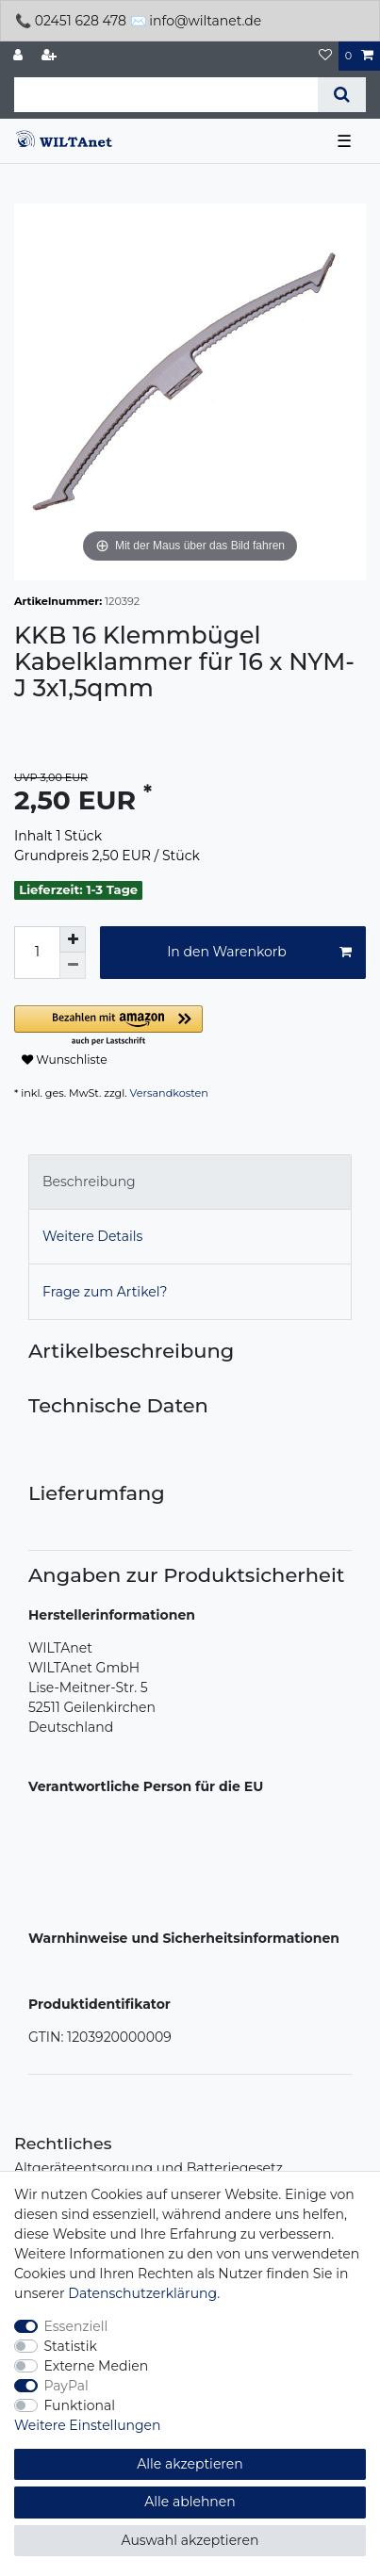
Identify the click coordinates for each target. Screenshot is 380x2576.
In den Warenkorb (259, 952)
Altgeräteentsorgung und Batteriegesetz (148, 2168)
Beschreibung (89, 1181)
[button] (190, 1026)
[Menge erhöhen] (72, 939)
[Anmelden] (20, 56)
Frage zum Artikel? (104, 1291)
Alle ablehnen (190, 2501)
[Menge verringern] (72, 966)
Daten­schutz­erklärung (142, 2293)
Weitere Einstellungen (87, 2425)
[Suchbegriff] (166, 94)
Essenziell (76, 2326)
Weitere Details (92, 1236)
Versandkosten (169, 1093)
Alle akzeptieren (189, 2463)
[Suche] (342, 94)
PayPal (66, 2385)
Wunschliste (64, 1059)
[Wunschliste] (325, 56)
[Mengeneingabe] (36, 952)
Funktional (80, 2405)
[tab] (190, 1182)
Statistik (70, 2346)
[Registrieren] (51, 56)
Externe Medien (96, 2365)
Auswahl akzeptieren (190, 2540)
